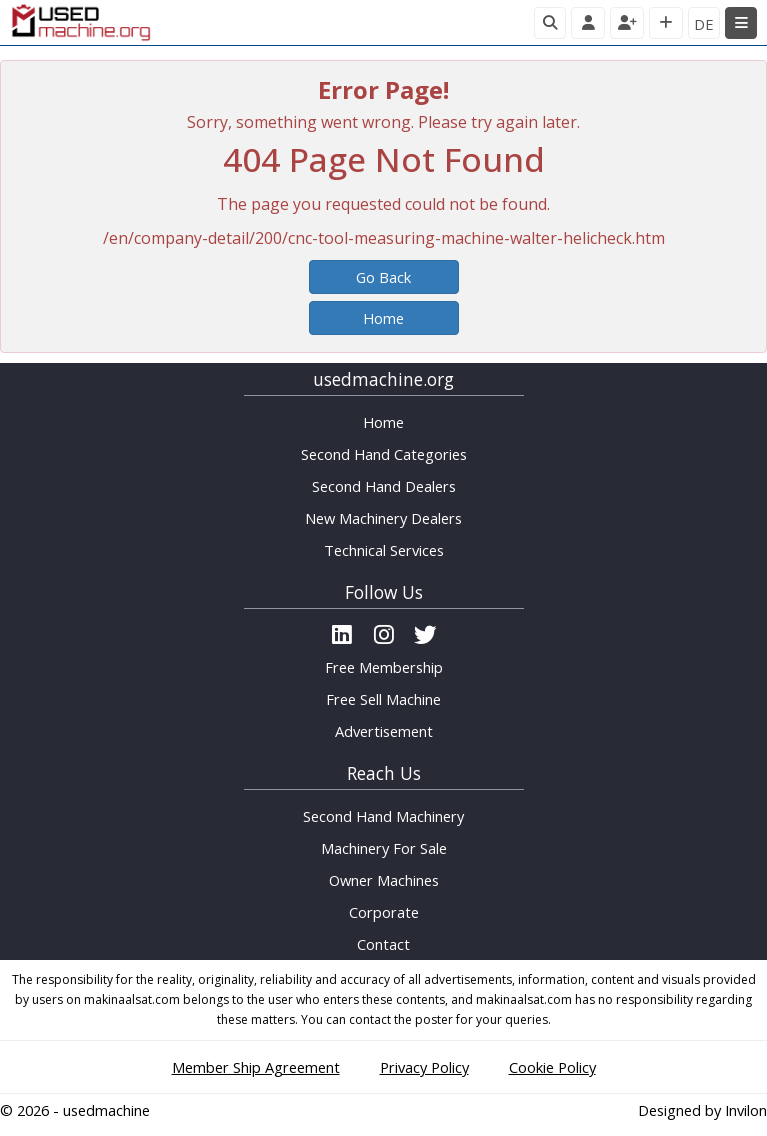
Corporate (384, 912)
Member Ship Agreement (256, 1067)
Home (383, 318)
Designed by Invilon (702, 1110)
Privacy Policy (424, 1067)
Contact (383, 944)
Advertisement (384, 731)
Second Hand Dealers (384, 486)
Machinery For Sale (384, 848)
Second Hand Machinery (383, 816)
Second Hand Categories (384, 454)
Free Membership (384, 667)
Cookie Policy (552, 1067)
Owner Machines (384, 880)
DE (704, 24)
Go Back (383, 277)
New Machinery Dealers (383, 518)
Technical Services (384, 550)
